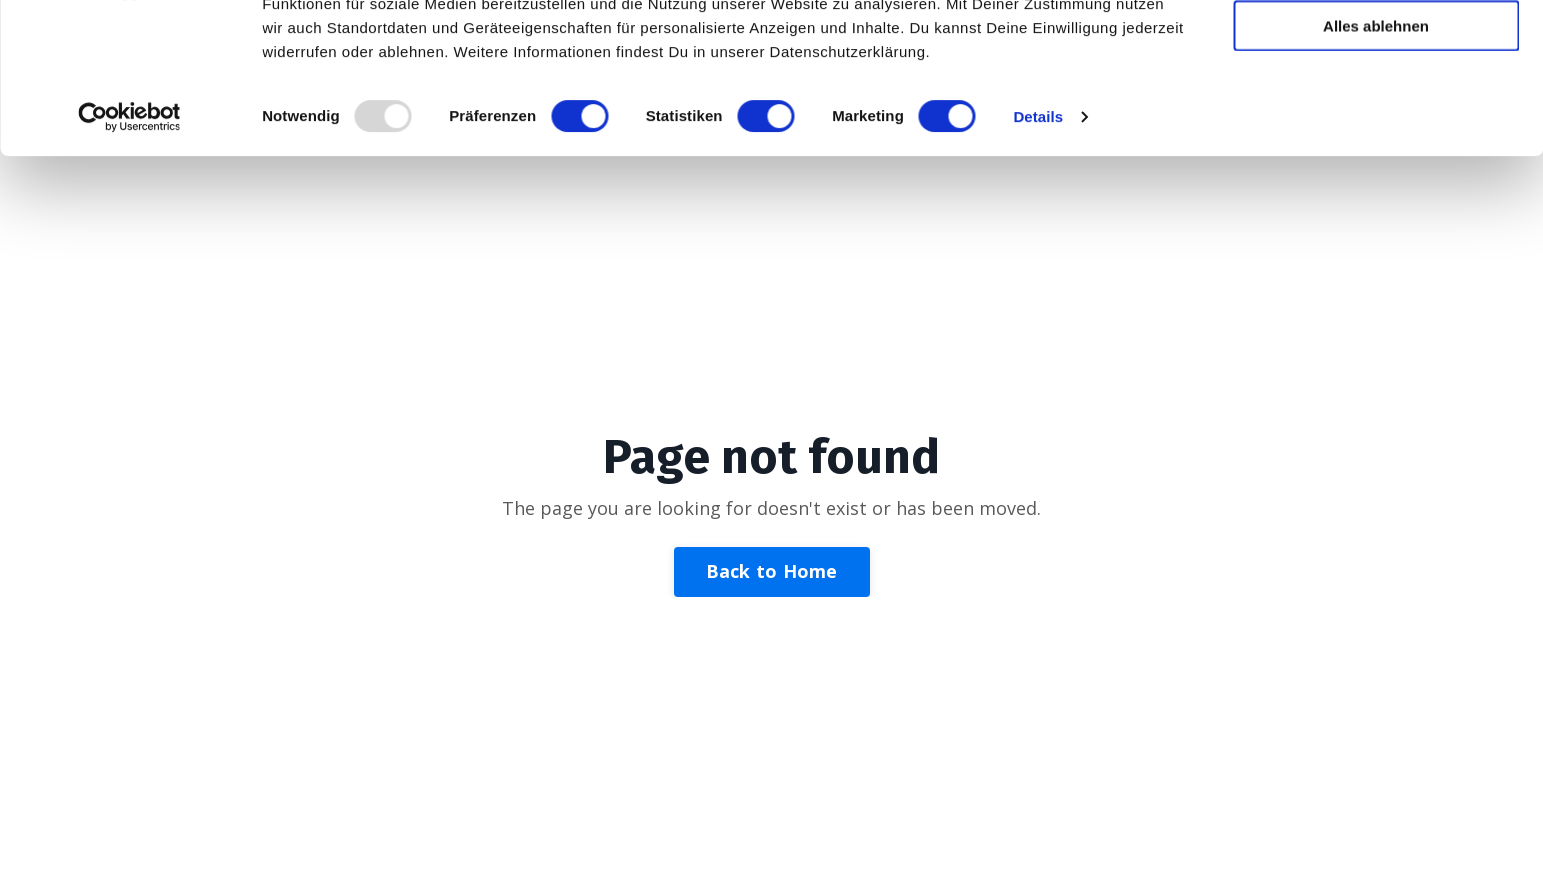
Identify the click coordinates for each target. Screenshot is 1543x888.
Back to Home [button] (772, 571)
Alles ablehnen (1376, 166)
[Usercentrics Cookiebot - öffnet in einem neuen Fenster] (129, 258)
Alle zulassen (1375, 49)
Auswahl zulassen (1375, 108)
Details (1038, 257)
